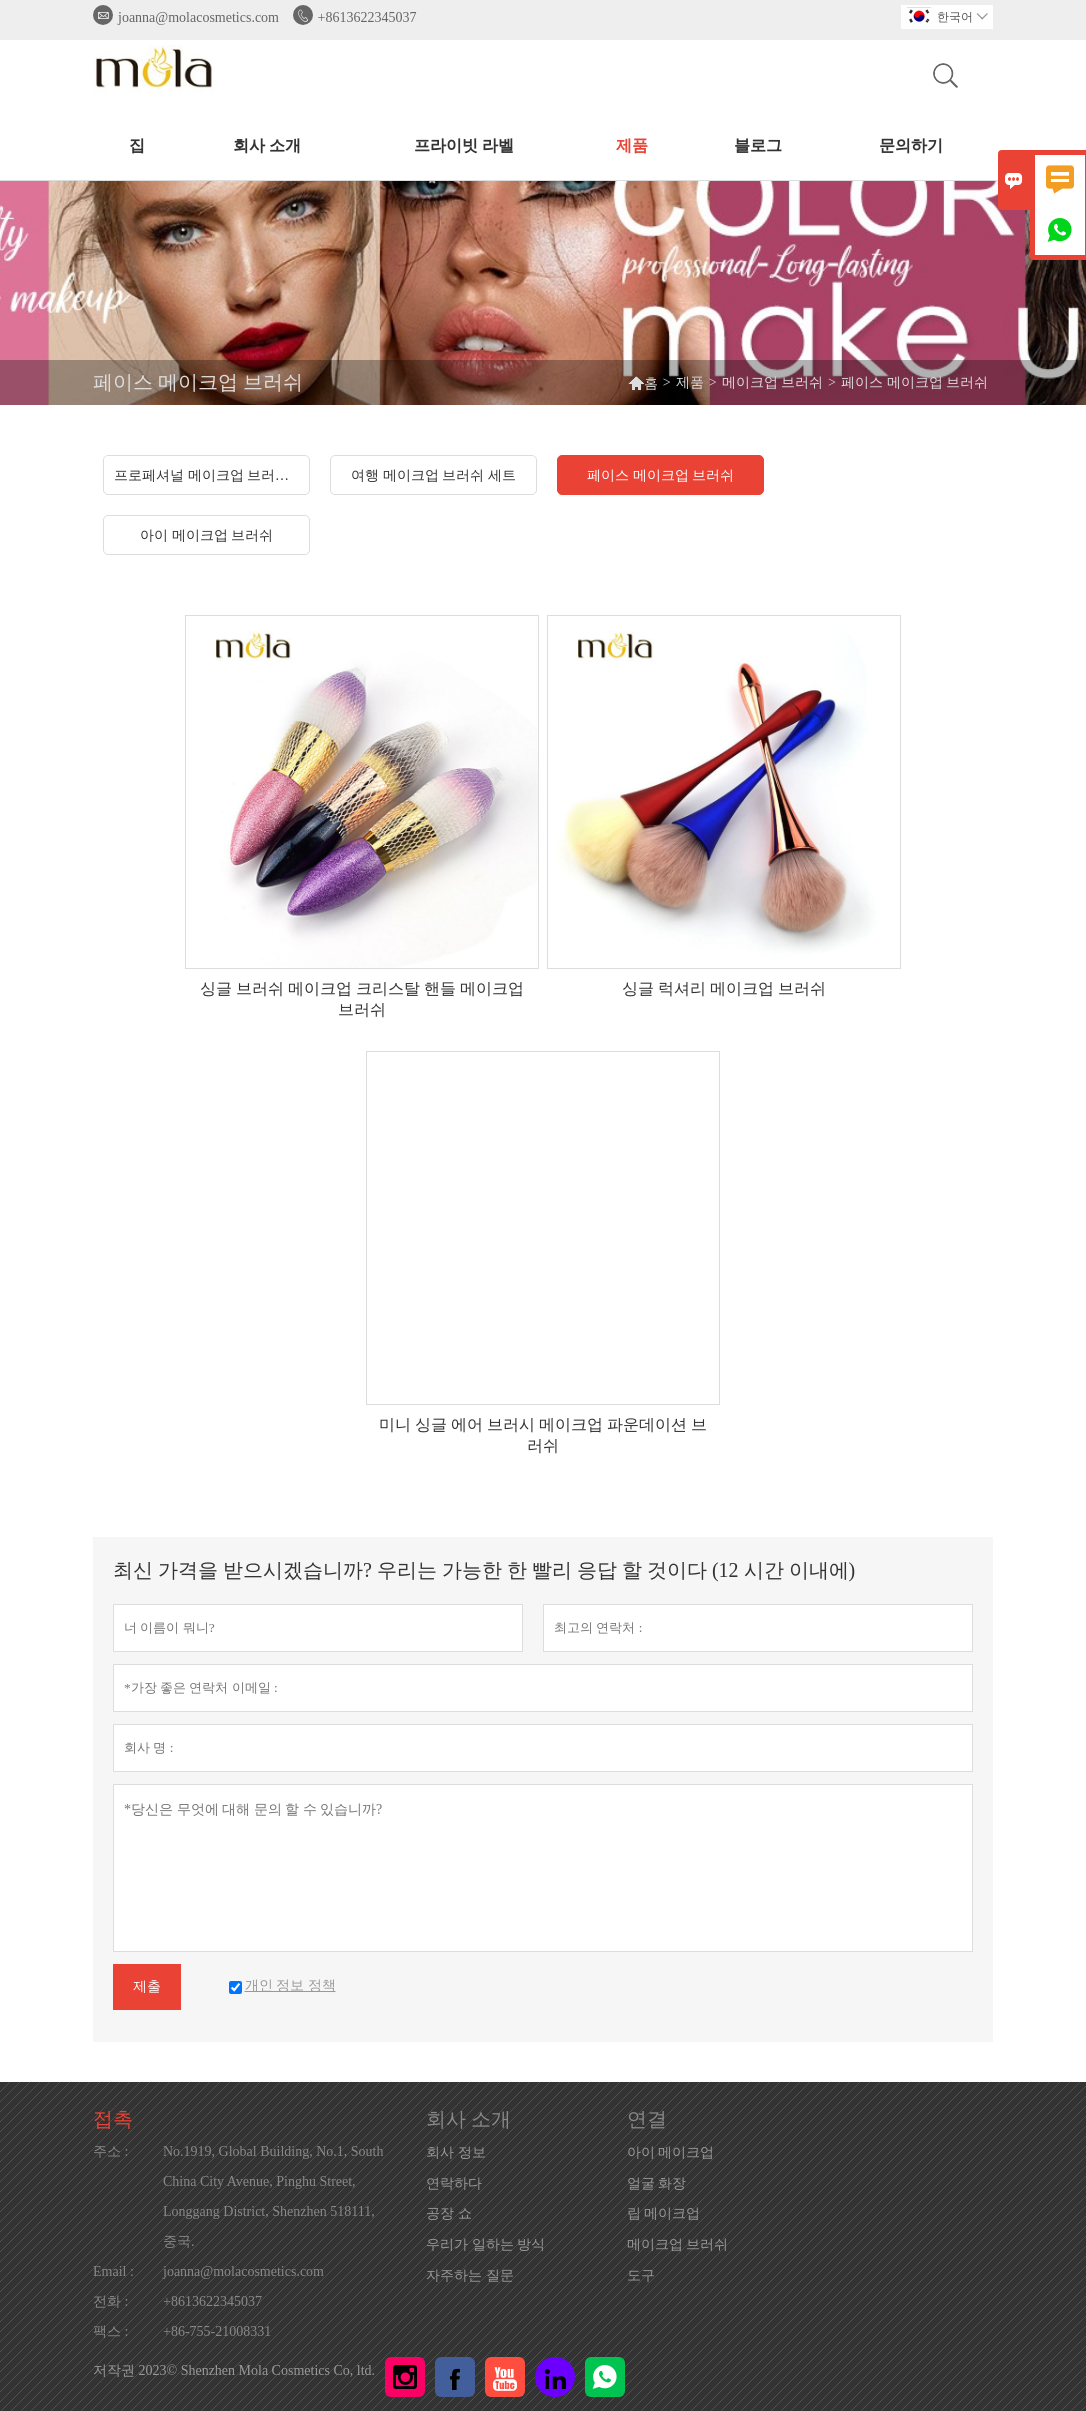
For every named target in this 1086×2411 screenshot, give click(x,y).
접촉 (113, 2119)
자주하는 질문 (470, 2275)
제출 (147, 1986)
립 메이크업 (664, 2213)
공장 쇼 (449, 2213)
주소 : (110, 2151)
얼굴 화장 (657, 2183)
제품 (632, 145)
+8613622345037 (367, 17)
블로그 (758, 145)
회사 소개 (267, 145)
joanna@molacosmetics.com (198, 17)
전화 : (110, 2301)
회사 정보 (456, 2152)
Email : (113, 2271)
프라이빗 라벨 (464, 145)
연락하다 (454, 2183)
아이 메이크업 (671, 2152)
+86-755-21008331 (217, 2331)
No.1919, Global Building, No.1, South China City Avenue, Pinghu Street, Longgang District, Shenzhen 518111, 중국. (273, 2196)
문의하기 (911, 145)
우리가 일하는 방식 (485, 2244)
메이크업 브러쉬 (773, 382)
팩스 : (110, 2331)
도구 (641, 2275)
